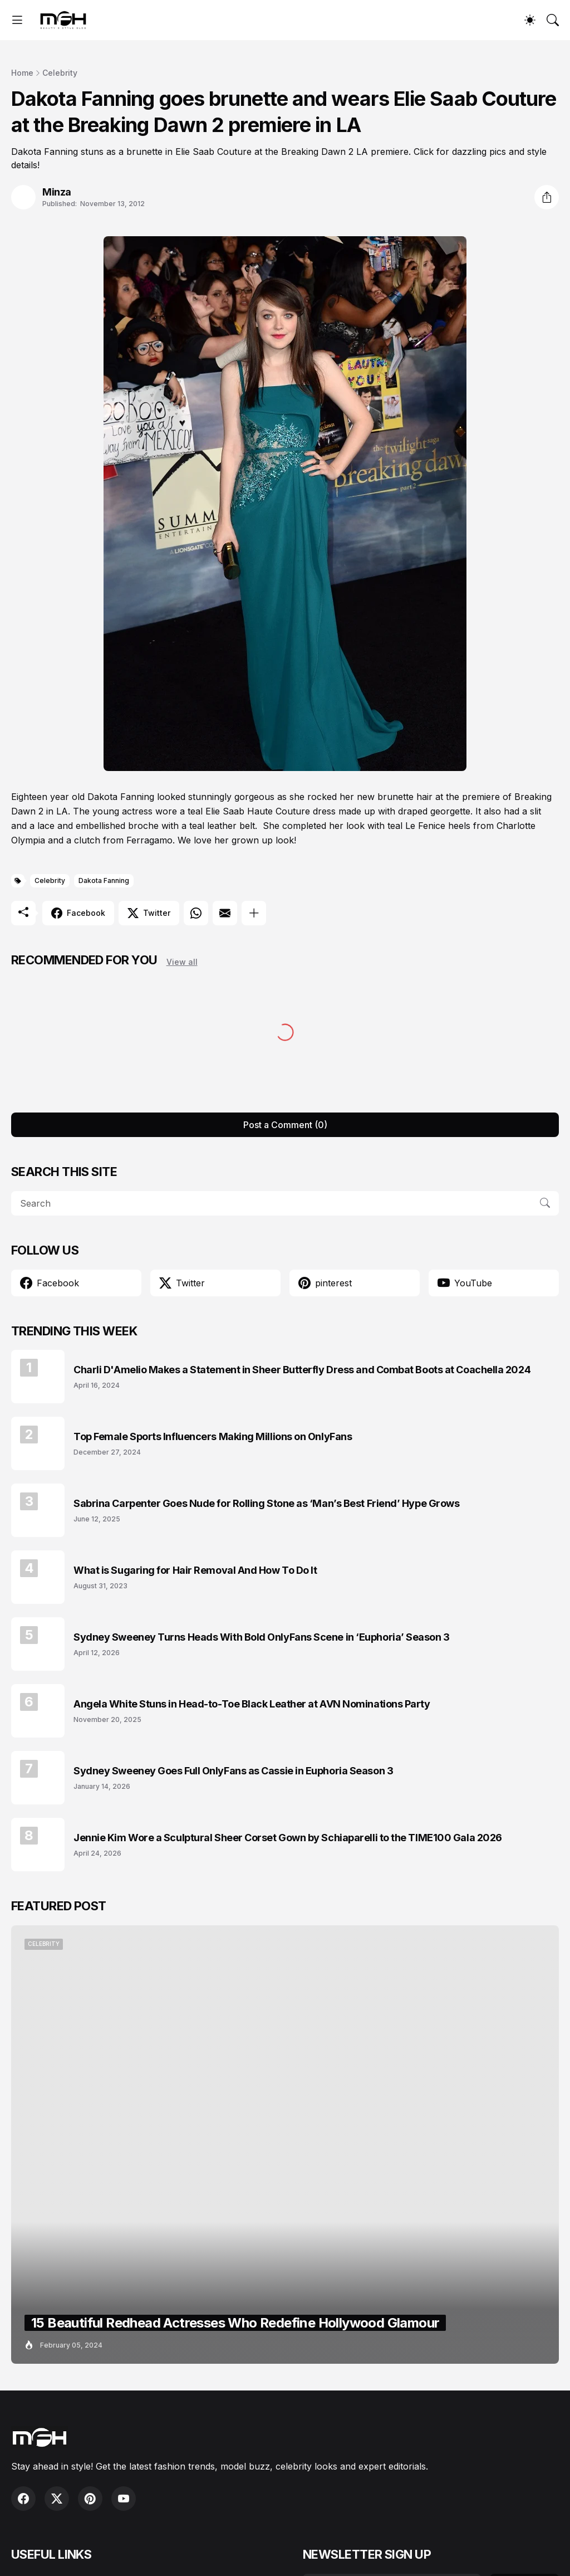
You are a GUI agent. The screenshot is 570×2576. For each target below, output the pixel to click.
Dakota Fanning (103, 880)
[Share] (546, 197)
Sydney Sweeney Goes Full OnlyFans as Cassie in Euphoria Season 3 (233, 1771)
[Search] (552, 20)
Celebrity (59, 72)
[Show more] (254, 913)
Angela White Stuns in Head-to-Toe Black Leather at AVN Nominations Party (251, 1704)
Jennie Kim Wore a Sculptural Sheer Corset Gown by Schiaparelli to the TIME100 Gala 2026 (287, 1837)
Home (22, 72)
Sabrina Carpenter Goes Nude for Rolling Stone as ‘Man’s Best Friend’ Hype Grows (266, 1503)
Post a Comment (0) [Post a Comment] (285, 1124)
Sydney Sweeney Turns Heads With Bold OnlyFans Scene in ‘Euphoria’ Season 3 (261, 1637)
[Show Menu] (17, 20)
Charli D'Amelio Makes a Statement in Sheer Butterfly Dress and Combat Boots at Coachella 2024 (301, 1369)
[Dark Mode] (529, 20)
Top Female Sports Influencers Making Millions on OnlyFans (212, 1436)
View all (182, 962)
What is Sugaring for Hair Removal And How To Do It (195, 1570)
